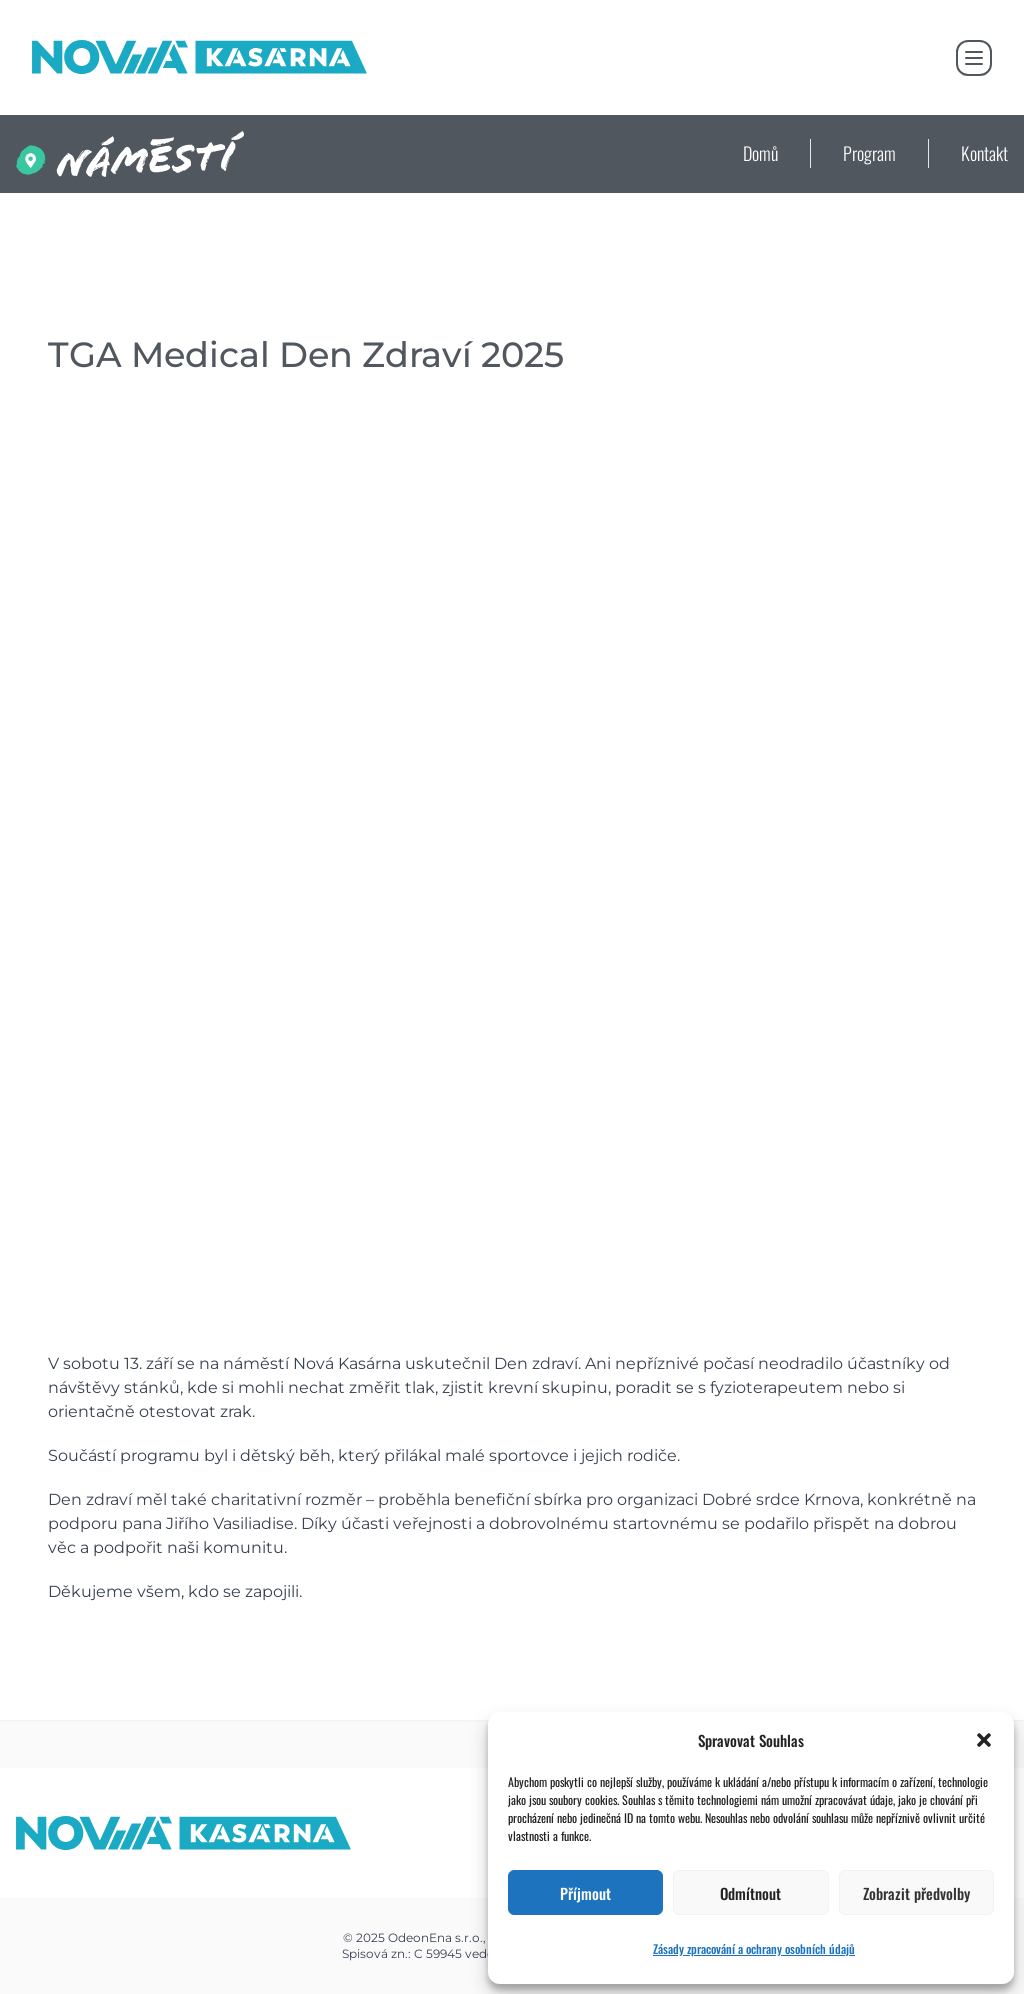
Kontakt (984, 153)
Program (869, 153)
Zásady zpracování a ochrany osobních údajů (754, 1948)
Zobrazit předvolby (916, 1893)
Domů (760, 153)
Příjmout (585, 1893)
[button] (984, 1740)
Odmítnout (750, 1893)
